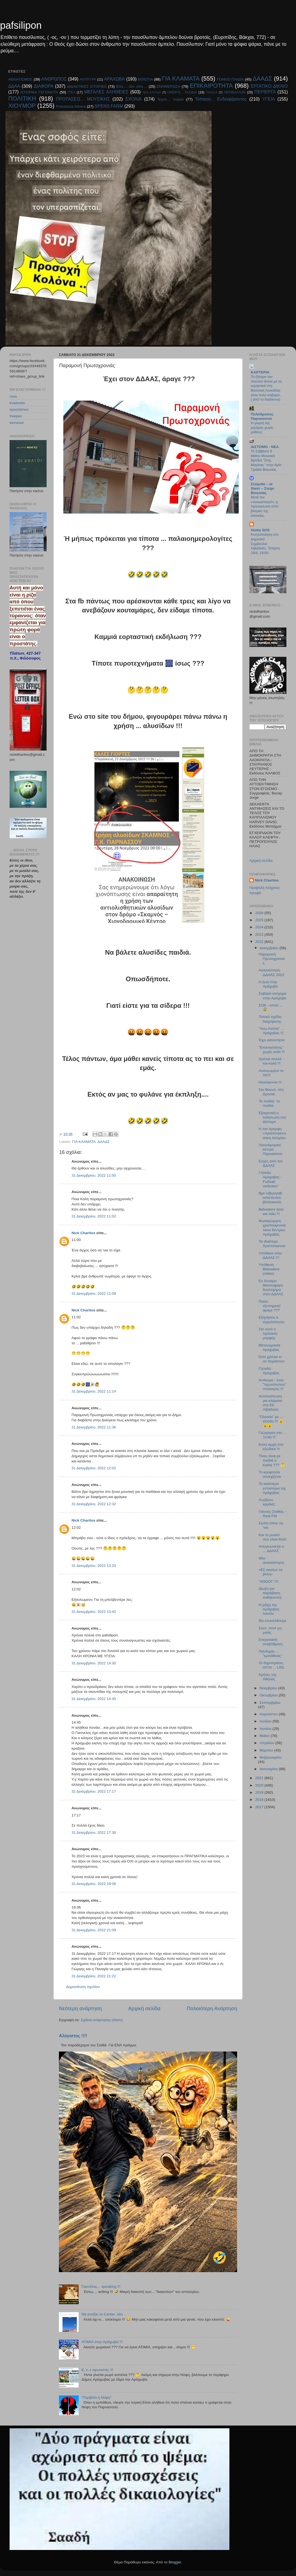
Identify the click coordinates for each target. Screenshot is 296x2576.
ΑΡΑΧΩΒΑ (114, 78)
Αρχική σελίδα (144, 2008)
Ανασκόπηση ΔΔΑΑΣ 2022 (271, 972)
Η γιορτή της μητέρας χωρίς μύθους (262, 427)
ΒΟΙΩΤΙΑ (145, 79)
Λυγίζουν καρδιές (267, 1502)
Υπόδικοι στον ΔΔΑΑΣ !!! (270, 1255)
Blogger (175, 2562)
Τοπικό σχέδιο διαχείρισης (270, 1019)
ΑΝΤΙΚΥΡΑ (88, 79)
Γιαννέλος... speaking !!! (100, 2286)
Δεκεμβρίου (270, 948)
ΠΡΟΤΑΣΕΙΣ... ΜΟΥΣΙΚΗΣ (83, 98)
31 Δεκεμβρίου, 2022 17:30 (94, 1832)
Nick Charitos (83, 1233)
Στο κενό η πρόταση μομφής (268, 1333)
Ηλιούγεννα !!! (270, 1082)
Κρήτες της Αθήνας (268, 1677)
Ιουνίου (266, 1729)
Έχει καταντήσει (272, 1040)
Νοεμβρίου (269, 1688)
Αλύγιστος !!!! (73, 2035)
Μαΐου (265, 1736)
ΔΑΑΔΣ (262, 78)
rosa (13, 396)
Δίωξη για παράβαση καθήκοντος (270, 1593)
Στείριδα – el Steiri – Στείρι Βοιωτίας (262, 488)
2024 (259, 927)
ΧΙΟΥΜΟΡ (22, 105)
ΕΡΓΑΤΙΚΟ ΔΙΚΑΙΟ (269, 86)
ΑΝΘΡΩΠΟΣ (54, 78)
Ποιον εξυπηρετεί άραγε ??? (269, 1305)
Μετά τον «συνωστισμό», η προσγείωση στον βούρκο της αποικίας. (264, 506)
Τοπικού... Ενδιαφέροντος (221, 98)
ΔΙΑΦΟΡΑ (43, 86)
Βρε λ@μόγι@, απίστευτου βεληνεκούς (271, 1197)
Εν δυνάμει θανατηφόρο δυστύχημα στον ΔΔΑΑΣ (271, 1287)
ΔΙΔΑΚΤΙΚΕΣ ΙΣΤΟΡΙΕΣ (87, 86)
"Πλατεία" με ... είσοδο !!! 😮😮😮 (271, 1421)
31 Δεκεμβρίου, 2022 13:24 (94, 1566)
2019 (259, 1792)
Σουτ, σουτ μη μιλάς (270, 1630)
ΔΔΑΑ (14, 86)
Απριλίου (267, 1743)
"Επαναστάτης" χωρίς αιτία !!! (272, 1049)
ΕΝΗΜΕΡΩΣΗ (168, 86)
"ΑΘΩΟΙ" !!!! (268, 1581)
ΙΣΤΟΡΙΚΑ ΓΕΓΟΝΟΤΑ (39, 92)
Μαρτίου (267, 1750)
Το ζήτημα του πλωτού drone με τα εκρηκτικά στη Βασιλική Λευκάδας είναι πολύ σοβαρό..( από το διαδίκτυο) (266, 388)
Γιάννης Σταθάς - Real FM (272, 1514)
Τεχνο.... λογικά (170, 99)
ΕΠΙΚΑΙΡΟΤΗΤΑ (211, 85)
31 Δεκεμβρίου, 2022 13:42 (94, 1612)
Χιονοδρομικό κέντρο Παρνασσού (270, 1149)
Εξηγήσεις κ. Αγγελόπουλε (271, 1319)
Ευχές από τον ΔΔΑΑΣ (271, 1163)
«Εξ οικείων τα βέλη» (271, 1572)
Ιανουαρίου (269, 1769)
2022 (259, 942)
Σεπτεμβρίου (270, 1703)
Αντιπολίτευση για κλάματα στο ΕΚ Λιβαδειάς (270, 1403)
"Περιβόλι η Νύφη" (96, 2397)
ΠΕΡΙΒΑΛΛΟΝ (235, 92)
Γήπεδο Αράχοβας (269, 1371)
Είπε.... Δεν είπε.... (131, 86)
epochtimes (19, 409)
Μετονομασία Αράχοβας (269, 1347)
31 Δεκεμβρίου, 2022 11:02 (94, 1216)
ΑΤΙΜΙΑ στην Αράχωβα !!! (102, 2342)
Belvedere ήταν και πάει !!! (271, 1211)
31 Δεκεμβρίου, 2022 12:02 (94, 1468)
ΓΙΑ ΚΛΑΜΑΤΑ (181, 78)
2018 (259, 1800)
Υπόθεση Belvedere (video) (269, 1269)
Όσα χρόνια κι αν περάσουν (271, 1359)
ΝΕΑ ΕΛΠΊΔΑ (152, 92)
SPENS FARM (109, 106)
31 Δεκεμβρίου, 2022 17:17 (94, 1791)
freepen (16, 416)
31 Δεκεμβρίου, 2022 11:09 (94, 1293)
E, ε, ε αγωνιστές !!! (97, 2370)
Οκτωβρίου (269, 1695)
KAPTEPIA (260, 372)
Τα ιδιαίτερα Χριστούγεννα (272, 1243)
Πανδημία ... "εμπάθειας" (270, 1653)
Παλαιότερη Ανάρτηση (212, 2008)
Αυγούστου (269, 1714)
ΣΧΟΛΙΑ (134, 98)
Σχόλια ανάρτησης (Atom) (102, 2020)
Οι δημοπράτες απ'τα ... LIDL (272, 1665)
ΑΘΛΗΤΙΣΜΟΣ (20, 79)
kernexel (17, 423)
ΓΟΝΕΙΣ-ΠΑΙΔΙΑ (230, 79)
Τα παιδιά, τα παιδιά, (269, 1103)
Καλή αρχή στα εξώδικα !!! (271, 1446)
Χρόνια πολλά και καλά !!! (270, 1061)
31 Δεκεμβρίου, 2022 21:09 (94, 1930)
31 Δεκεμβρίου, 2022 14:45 (94, 1699)
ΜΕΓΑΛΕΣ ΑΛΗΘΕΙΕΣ (106, 91)
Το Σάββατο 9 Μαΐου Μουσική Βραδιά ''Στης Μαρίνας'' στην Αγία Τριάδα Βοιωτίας (266, 460)
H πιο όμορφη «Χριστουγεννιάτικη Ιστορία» (272, 1133)
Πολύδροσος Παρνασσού (262, 416)
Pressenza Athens (71, 106)
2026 (259, 913)
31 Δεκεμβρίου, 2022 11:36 (94, 1427)
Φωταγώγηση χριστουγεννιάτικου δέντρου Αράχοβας (272, 1227)
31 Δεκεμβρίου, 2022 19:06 (94, 1884)
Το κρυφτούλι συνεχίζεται (270, 1474)
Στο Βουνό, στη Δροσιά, (271, 1092)
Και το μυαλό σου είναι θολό (272, 1537)
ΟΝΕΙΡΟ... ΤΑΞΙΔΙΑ (182, 92)
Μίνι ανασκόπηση (271, 1560)
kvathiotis (17, 403)
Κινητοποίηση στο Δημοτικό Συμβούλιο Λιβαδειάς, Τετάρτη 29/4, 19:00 (265, 543)
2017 (259, 1807)
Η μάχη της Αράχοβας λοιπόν (269, 1609)
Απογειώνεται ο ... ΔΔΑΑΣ (271, 1548)
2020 (259, 1785)
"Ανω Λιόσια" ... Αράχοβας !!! (271, 1030)
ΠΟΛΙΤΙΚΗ (22, 98)
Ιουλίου (266, 1721)
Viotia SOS (260, 530)
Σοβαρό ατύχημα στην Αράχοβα (272, 995)
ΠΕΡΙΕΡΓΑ (265, 91)
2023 (259, 934)
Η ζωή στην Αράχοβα (268, 984)
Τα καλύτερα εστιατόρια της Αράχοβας (272, 1488)
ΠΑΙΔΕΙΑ (212, 92)
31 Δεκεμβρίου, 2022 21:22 (94, 1976)
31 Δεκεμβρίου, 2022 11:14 (94, 1391)
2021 (259, 1778)
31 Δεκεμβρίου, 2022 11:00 (94, 1175)
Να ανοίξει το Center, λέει (102, 2314)
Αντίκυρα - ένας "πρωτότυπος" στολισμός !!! (272, 1384)
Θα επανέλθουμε (272, 1621)
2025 (259, 920)
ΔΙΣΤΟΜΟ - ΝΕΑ (265, 447)
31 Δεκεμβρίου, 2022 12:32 (94, 1504)
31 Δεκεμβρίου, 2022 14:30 (94, 1663)
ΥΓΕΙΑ (268, 98)
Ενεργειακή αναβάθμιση (271, 1642)
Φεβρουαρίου (271, 1757)
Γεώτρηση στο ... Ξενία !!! (272, 1435)
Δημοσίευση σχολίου (83, 1987)
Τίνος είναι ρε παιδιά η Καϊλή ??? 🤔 (272, 1460)
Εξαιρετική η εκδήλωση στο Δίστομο (272, 1117)
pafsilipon (21, 25)
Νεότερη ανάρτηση (80, 2008)
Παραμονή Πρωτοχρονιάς (272, 958)
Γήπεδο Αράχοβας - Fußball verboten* (270, 1179)
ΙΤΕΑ (71, 92)
